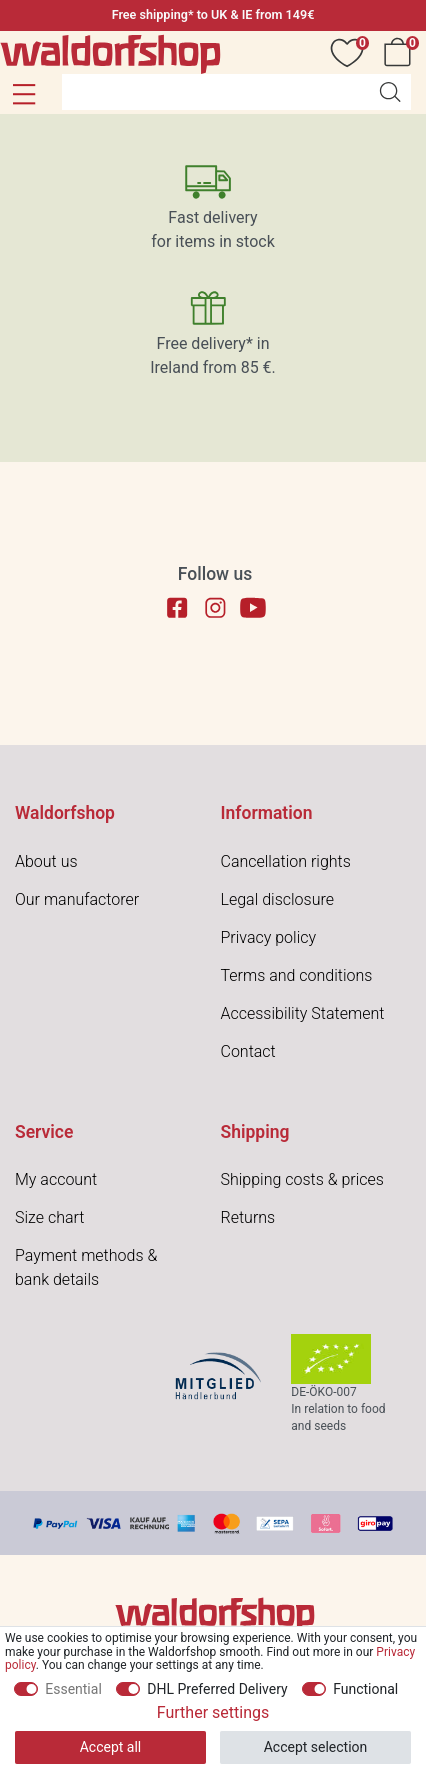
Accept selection (316, 1747)
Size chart (49, 1217)
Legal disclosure (277, 899)
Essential (73, 1689)
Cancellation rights (286, 861)
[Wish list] (351, 52)
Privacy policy (269, 937)
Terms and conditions (297, 975)
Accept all (111, 1747)
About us (46, 861)
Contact (248, 1051)
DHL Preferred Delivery (217, 1689)
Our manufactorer (77, 899)
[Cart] (401, 52)
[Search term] (215, 92)
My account (56, 1179)
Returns (248, 1217)
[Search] (390, 92)
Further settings (213, 1712)
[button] (23, 94)
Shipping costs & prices (302, 1179)
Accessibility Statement (303, 1013)
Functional (365, 1689)
